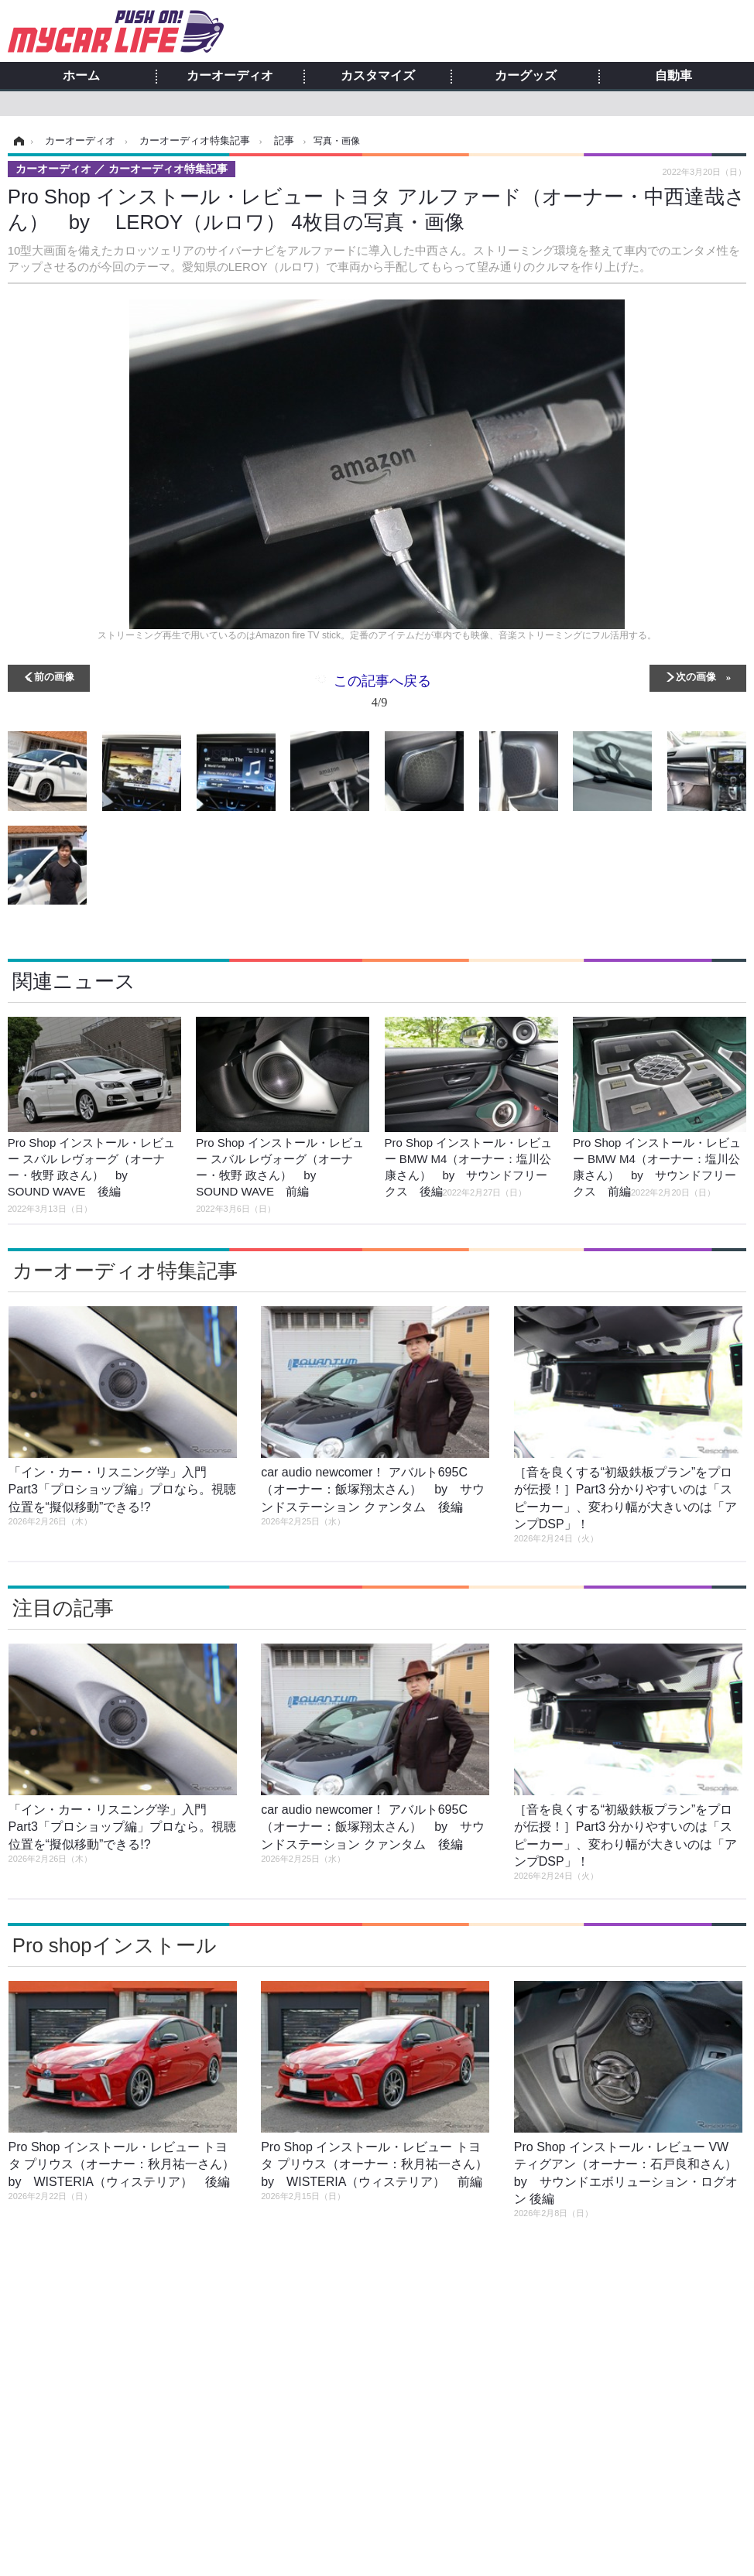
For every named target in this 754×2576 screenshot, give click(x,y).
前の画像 (54, 676)
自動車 (673, 76)
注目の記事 (63, 1608)
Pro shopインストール (114, 1945)
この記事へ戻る (382, 694)
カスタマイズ (378, 76)
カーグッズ (526, 76)
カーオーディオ (230, 76)
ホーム (81, 76)
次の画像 (696, 676)
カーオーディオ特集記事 (125, 1270)
